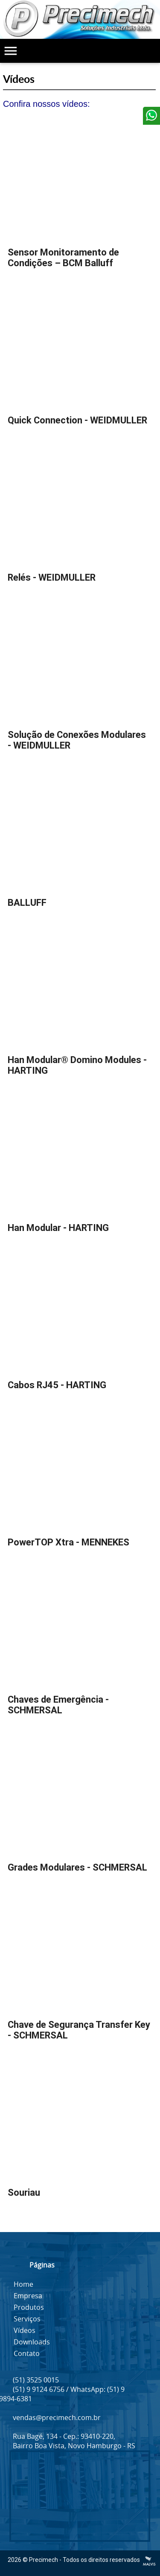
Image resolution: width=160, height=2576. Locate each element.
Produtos (29, 2307)
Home (23, 2284)
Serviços (27, 2318)
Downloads (32, 2342)
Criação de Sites (149, 2561)
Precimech (43, 2559)
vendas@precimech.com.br (57, 2417)
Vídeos (24, 2330)
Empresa (28, 2295)
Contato (27, 2353)
